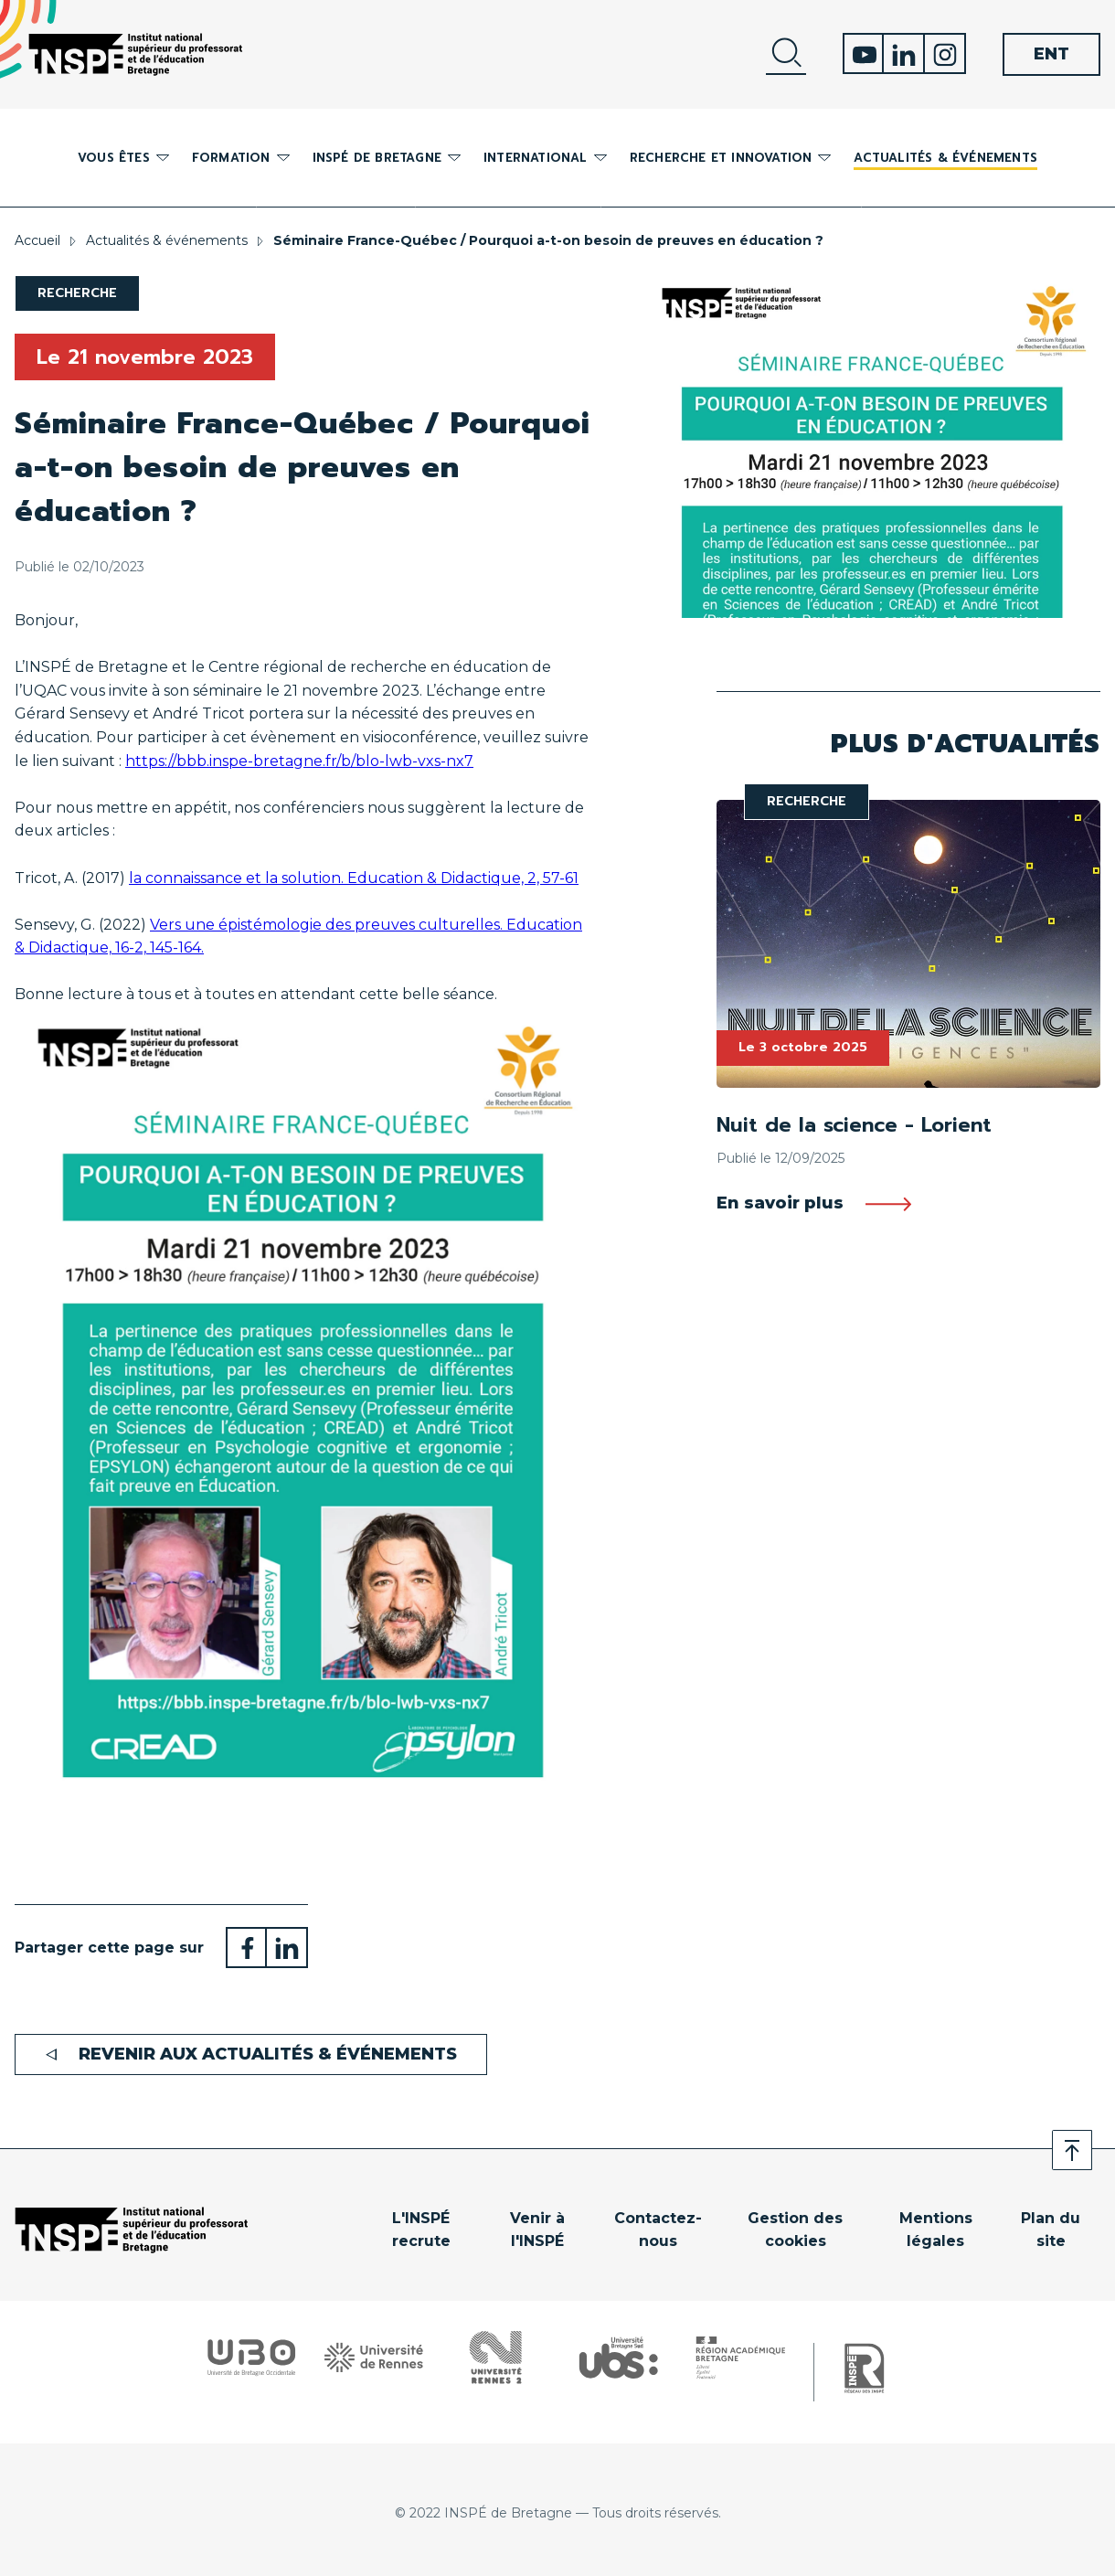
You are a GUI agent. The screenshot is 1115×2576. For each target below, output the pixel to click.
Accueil (37, 240)
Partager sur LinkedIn (287, 1947)
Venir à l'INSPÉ (537, 2230)
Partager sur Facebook (246, 1947)
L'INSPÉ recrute (421, 2230)
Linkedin (904, 53)
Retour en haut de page (1072, 2150)
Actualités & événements (945, 157)
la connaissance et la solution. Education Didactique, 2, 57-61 (354, 878)
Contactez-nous (658, 2230)
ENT (1051, 54)
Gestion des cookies (795, 2230)
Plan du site (1050, 2230)
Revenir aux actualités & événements (268, 2054)
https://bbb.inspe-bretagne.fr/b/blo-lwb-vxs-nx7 (299, 761)
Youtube (863, 53)
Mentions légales (935, 2230)
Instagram (945, 53)
